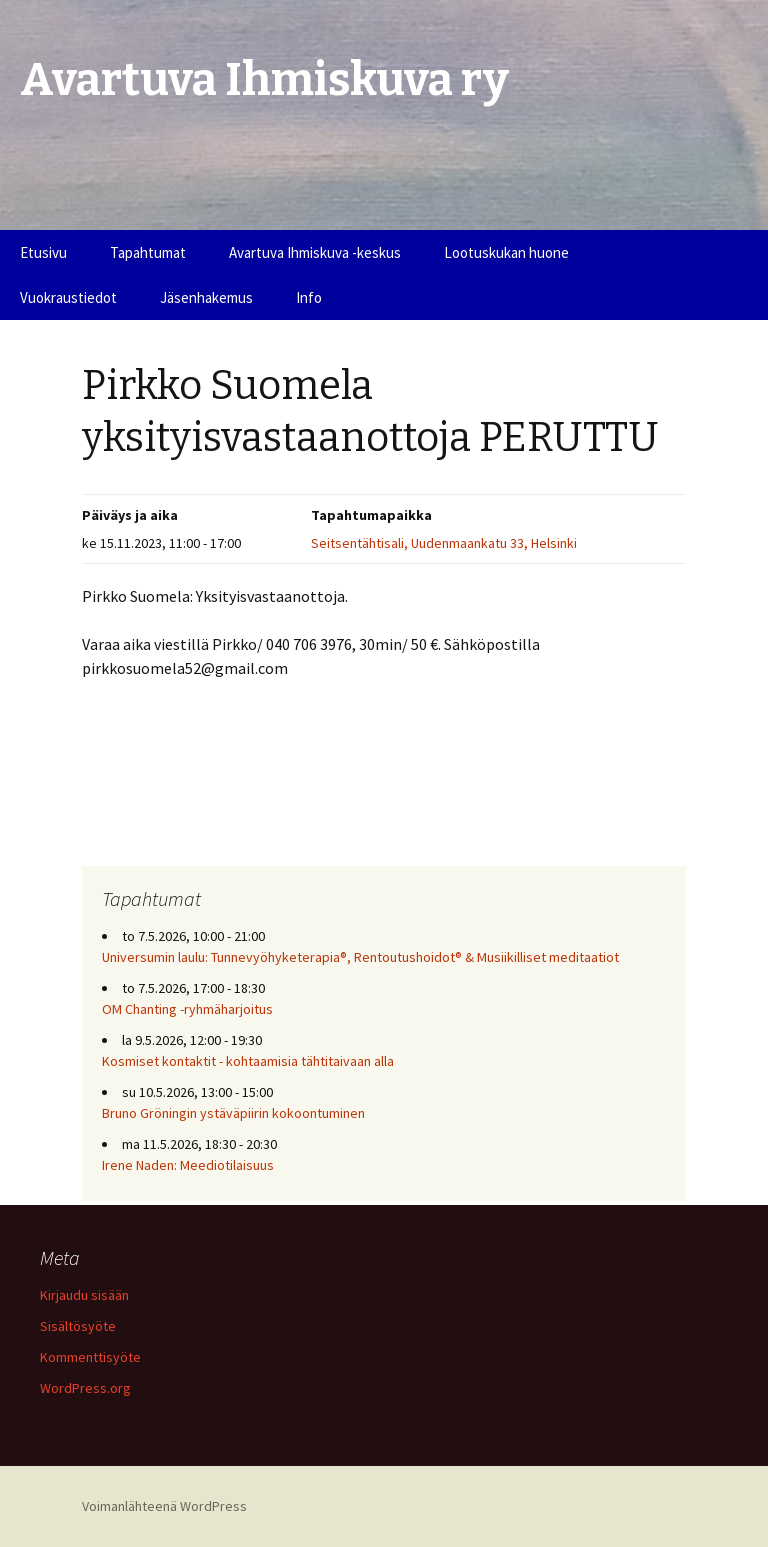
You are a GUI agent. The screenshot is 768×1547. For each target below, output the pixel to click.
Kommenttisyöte (90, 1357)
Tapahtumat (148, 252)
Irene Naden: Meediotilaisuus (188, 1165)
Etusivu (43, 252)
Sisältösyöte (78, 1326)
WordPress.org (85, 1388)
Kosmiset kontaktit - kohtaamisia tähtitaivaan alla (248, 1061)
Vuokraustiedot (68, 297)
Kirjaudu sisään (84, 1295)
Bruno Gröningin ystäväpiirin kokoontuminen (233, 1113)
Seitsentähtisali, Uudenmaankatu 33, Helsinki (444, 543)
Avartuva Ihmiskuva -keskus (315, 252)
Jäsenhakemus (206, 297)
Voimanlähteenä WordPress (164, 1506)
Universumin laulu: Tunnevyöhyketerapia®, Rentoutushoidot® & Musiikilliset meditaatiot (360, 957)
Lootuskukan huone (506, 252)
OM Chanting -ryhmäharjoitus (187, 1009)
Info (309, 297)
